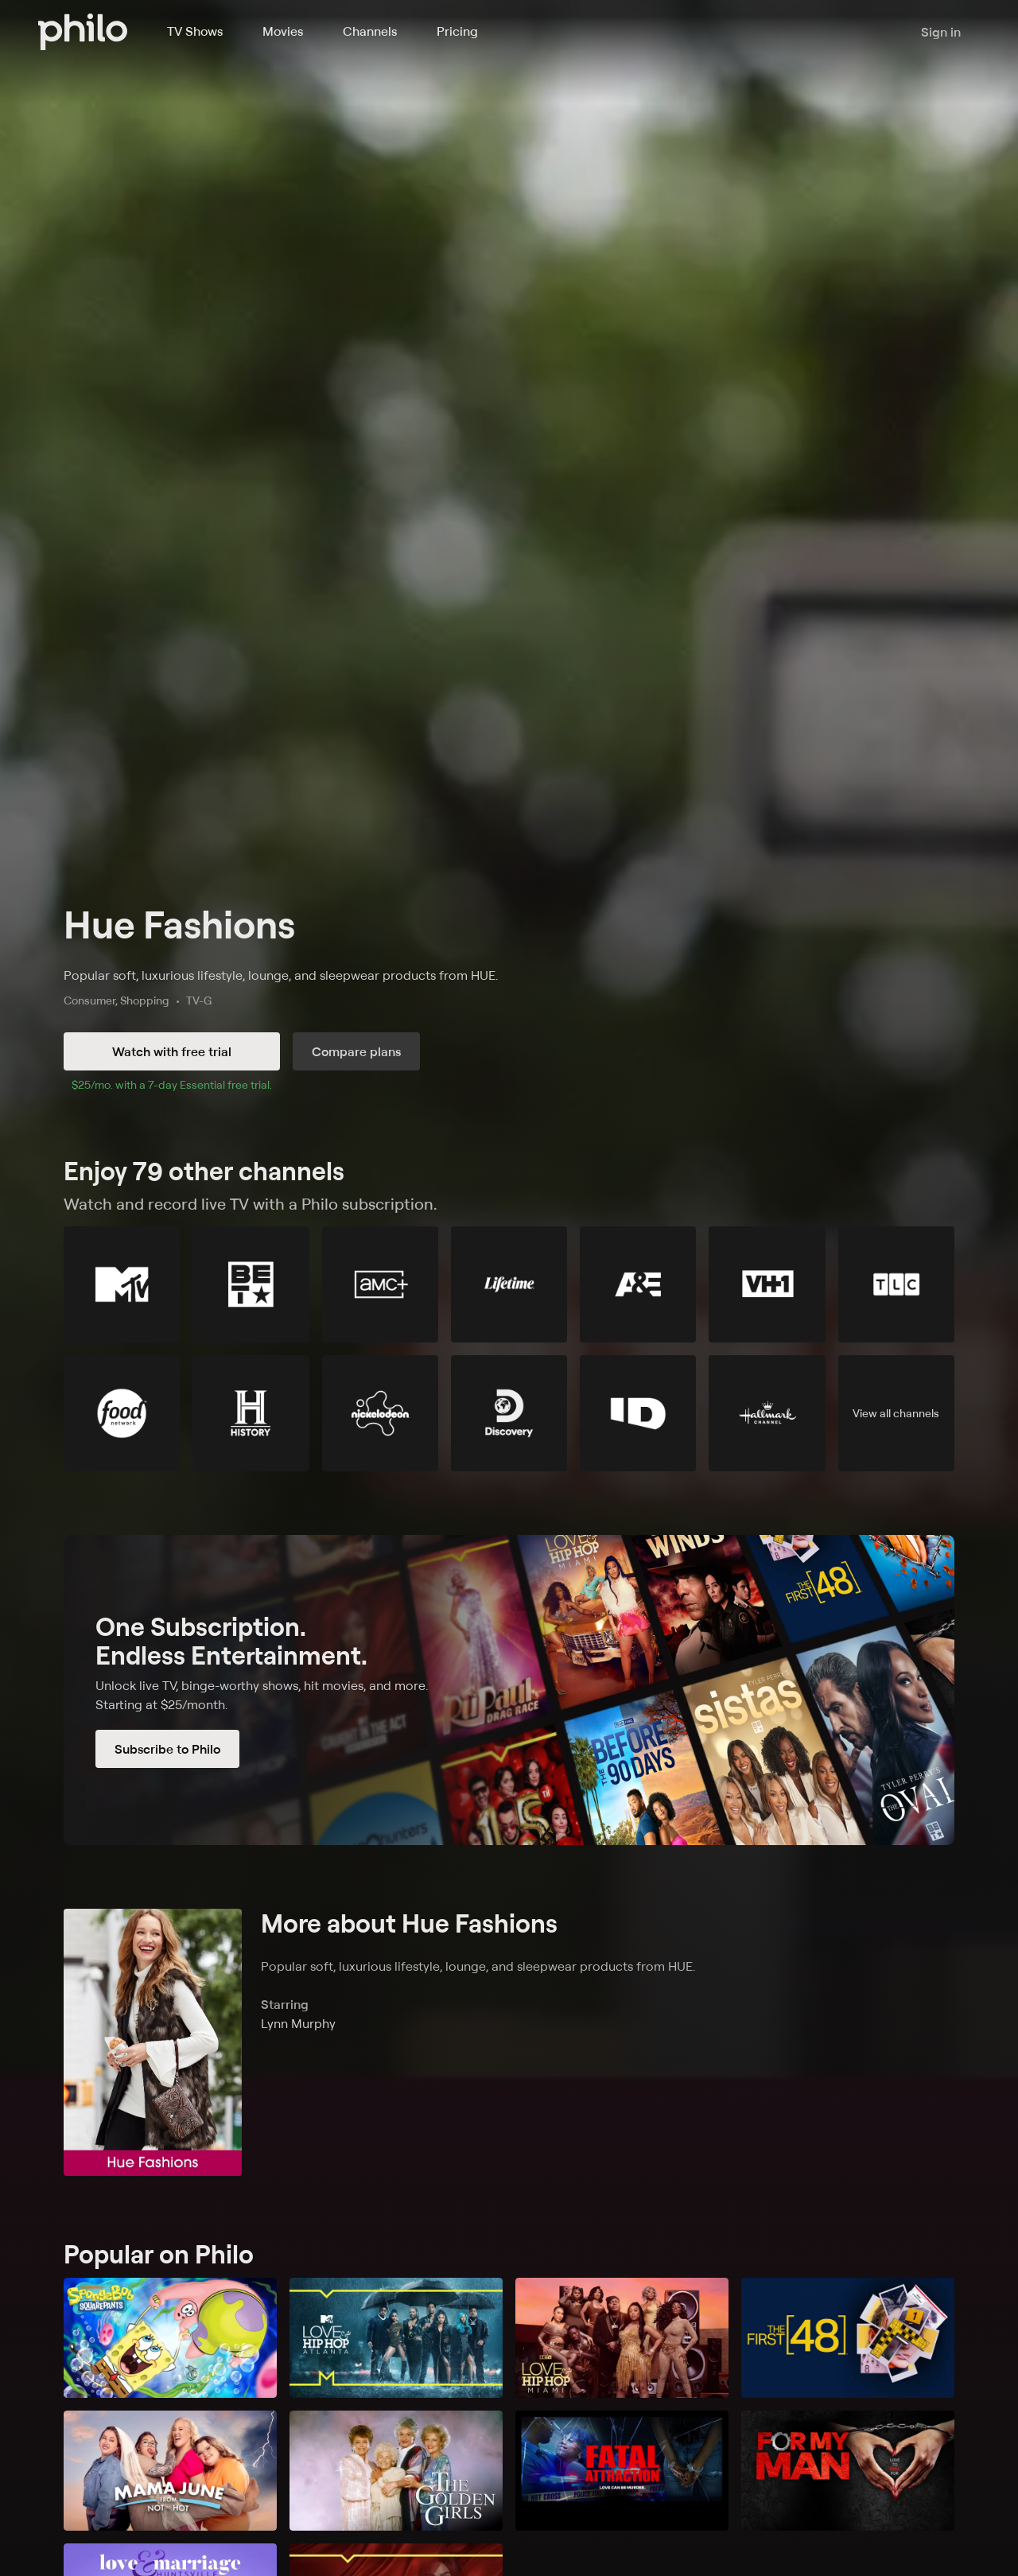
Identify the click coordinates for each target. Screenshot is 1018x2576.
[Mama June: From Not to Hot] (170, 2471)
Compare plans (356, 1051)
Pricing (457, 31)
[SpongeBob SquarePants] (170, 2338)
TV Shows (195, 31)
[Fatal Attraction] (622, 2471)
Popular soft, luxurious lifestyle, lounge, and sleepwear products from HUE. (281, 975)
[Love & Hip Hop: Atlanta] (396, 2338)
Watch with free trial (171, 1051)
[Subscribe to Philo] (509, 1690)
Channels (370, 31)
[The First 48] (847, 2338)
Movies (282, 31)
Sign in (941, 32)
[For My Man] (847, 2471)
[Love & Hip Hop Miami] (622, 2338)
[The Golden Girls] (396, 2471)
